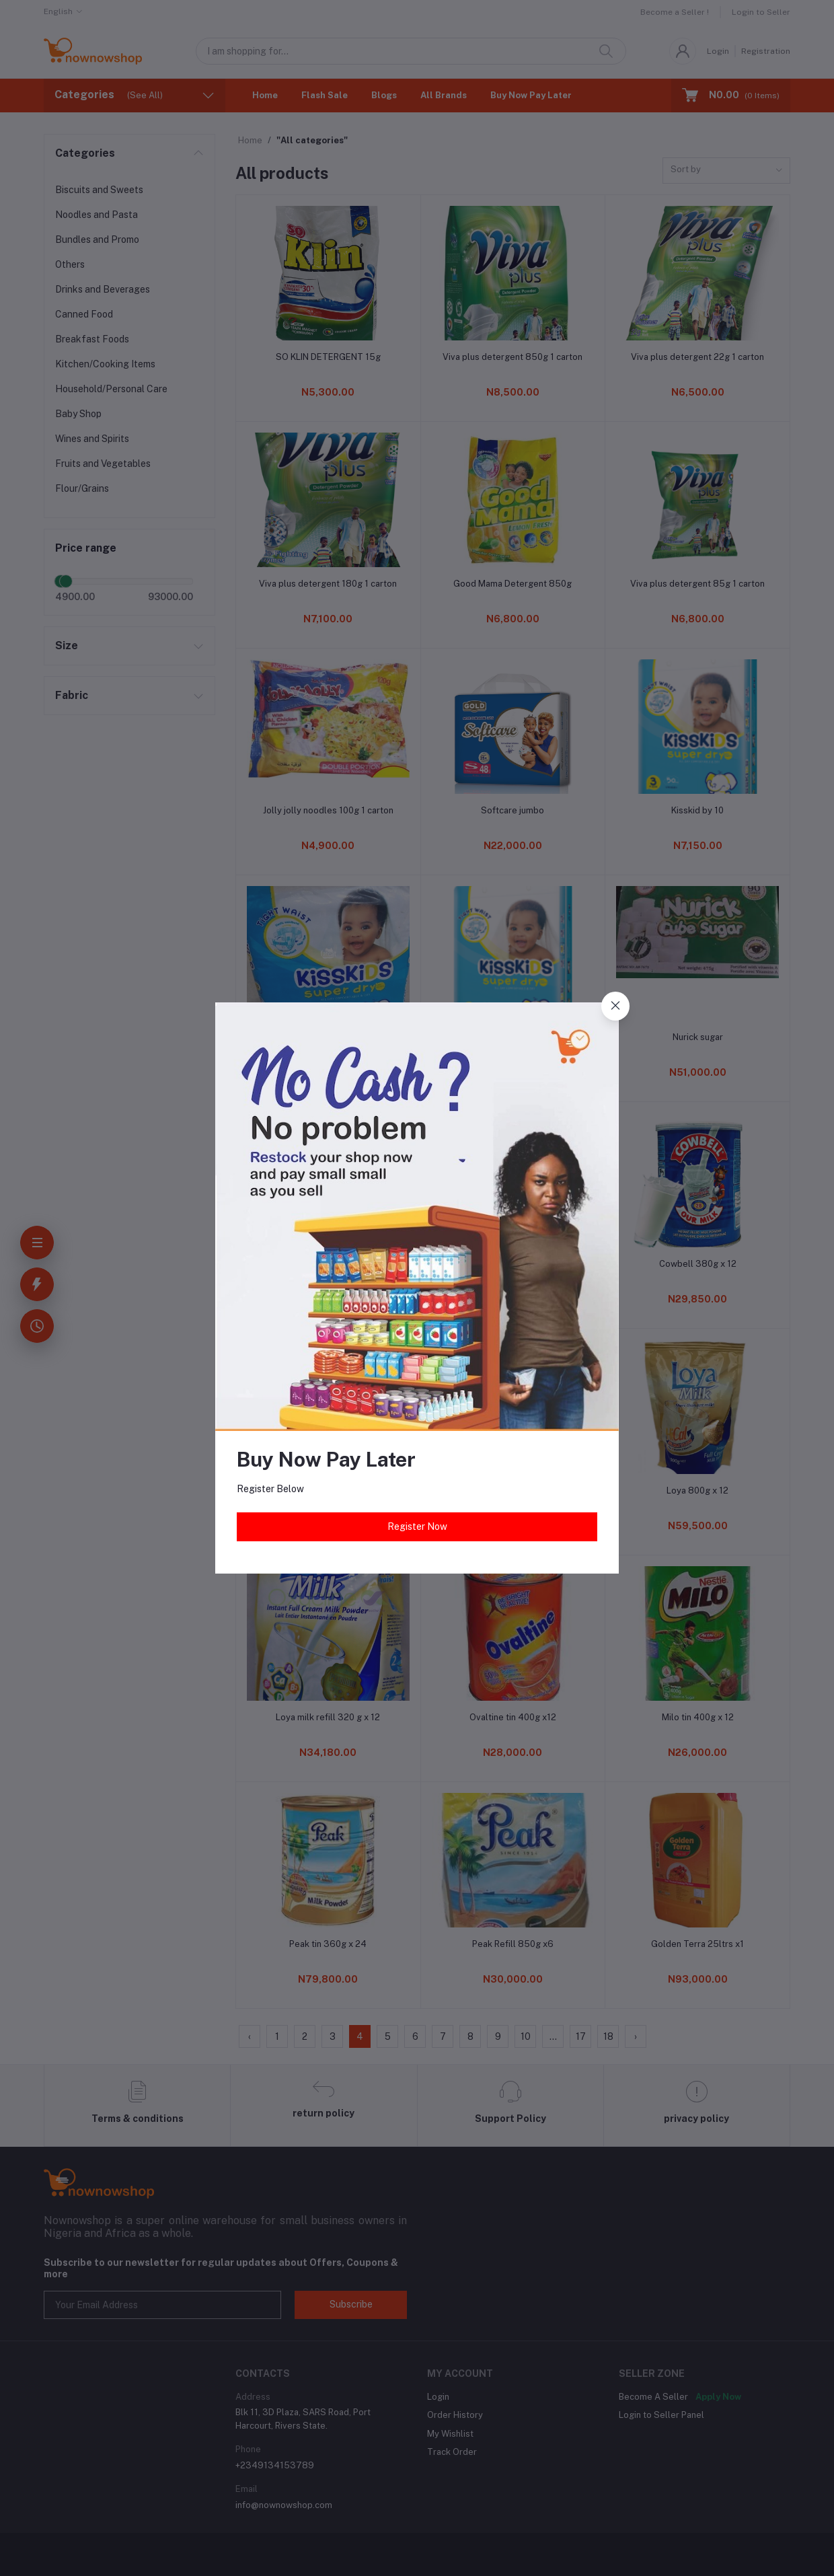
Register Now (417, 1526)
